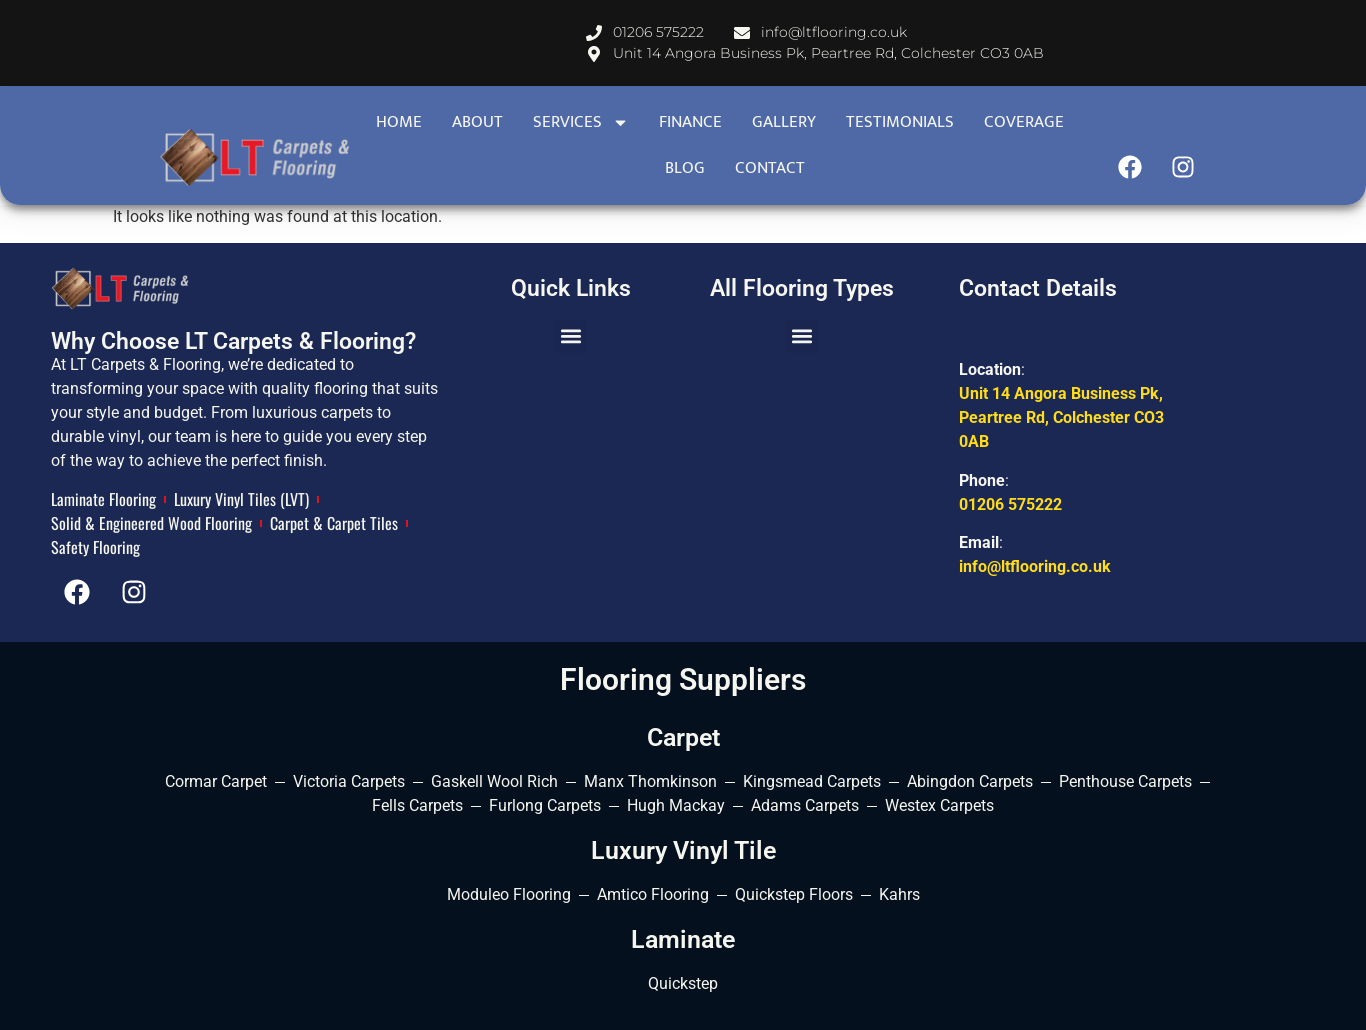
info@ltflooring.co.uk (1035, 566)
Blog (685, 168)
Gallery (784, 122)
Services (581, 122)
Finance (690, 122)
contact (770, 168)
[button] (570, 336)
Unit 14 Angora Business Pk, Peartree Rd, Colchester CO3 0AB (1061, 417)
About (477, 122)
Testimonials (900, 122)
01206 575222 (1010, 504)
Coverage (1024, 122)
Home (399, 122)
